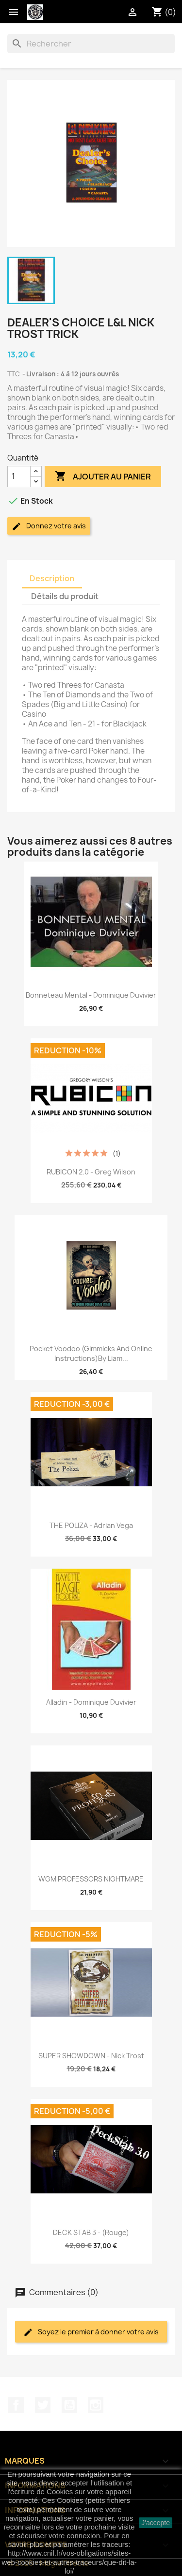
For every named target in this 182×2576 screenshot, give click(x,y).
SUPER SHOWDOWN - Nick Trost (91, 2055)
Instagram (95, 2405)
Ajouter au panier (103, 476)
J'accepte (155, 2523)
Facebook (16, 2405)
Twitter (42, 2405)
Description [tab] (52, 578)
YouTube (69, 2405)
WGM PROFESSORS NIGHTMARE (91, 1878)
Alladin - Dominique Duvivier (91, 1702)
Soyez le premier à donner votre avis (91, 2332)
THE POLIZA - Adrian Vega (91, 1525)
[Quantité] (19, 476)
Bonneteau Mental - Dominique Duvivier (91, 995)
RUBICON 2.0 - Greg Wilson (91, 1171)
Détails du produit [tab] (65, 596)
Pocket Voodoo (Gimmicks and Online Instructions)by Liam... (91, 1353)
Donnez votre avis (49, 526)
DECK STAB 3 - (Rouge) (91, 2232)
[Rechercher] (91, 43)
